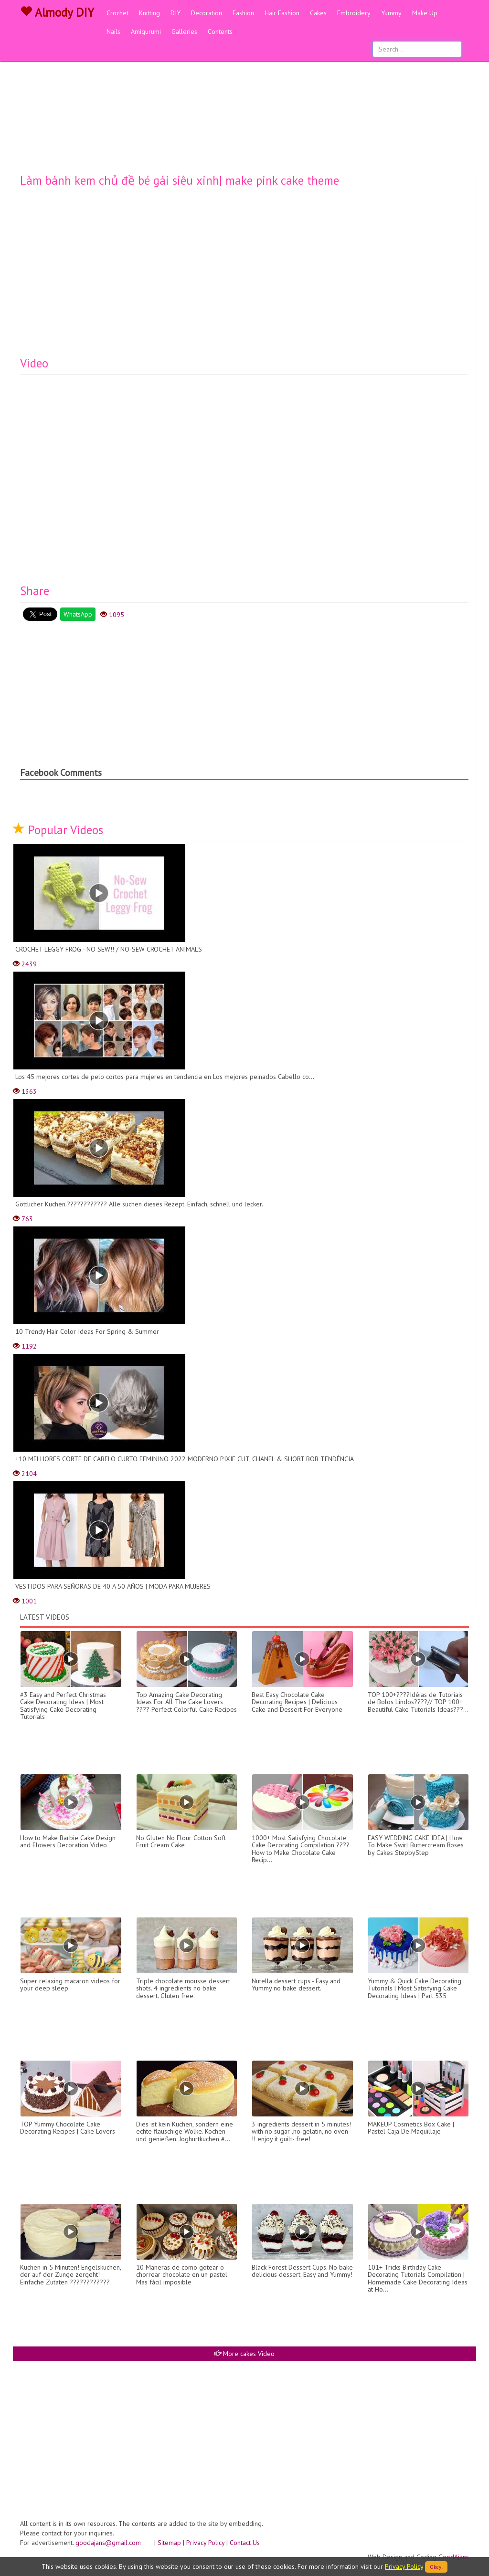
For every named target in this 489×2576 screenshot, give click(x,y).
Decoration (206, 13)
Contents (220, 31)
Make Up (424, 13)
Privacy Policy (205, 2542)
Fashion (243, 13)
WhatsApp (78, 614)
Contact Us (245, 2542)
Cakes (318, 13)
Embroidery (354, 13)
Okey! (436, 2567)
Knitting (149, 13)
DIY (175, 13)
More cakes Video (244, 2353)
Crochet (117, 13)
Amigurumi (146, 31)
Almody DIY (57, 12)
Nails (113, 31)
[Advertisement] (244, 102)
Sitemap (169, 2542)
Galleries (184, 31)
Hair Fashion (282, 13)
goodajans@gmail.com (113, 2542)
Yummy (391, 13)
